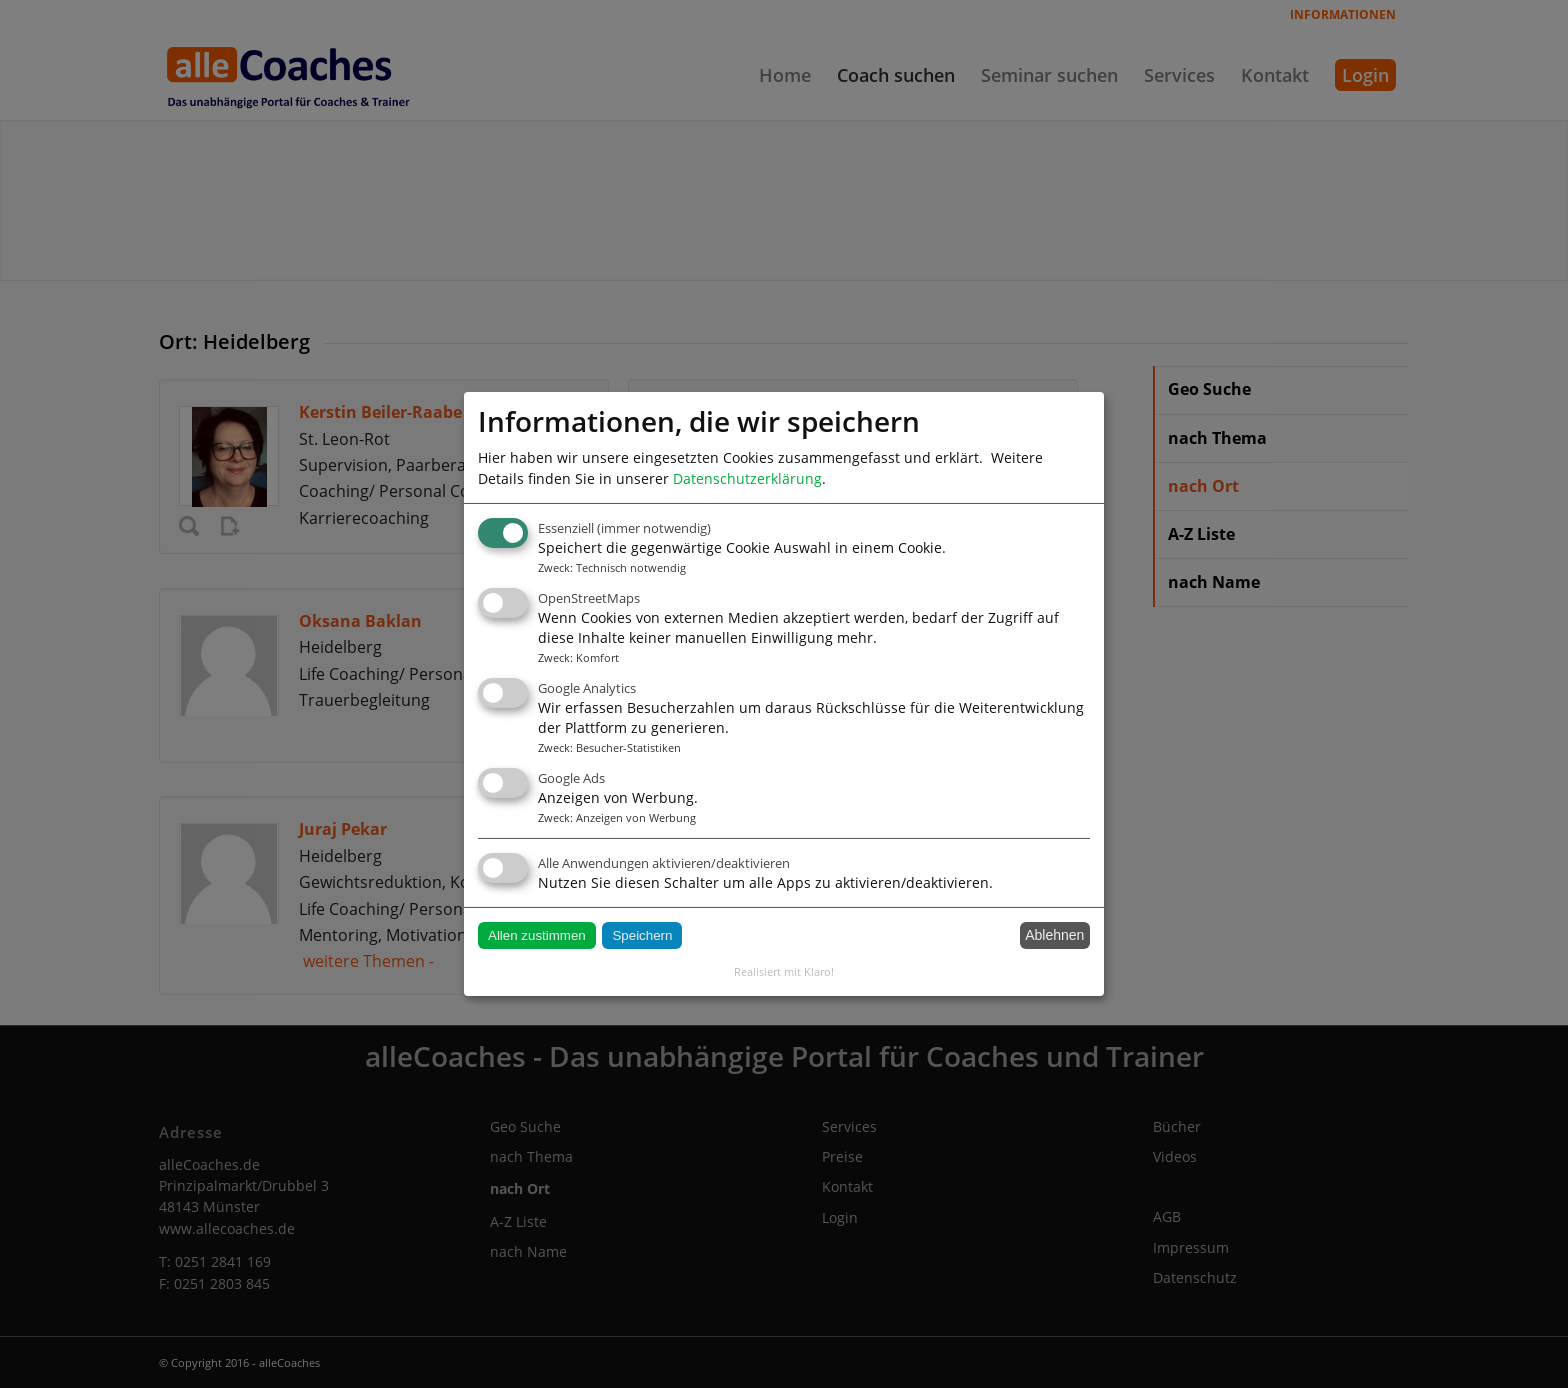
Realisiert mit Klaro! (784, 971)
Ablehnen (1054, 935)
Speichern (642, 935)
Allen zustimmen (537, 935)
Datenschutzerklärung (747, 478)
